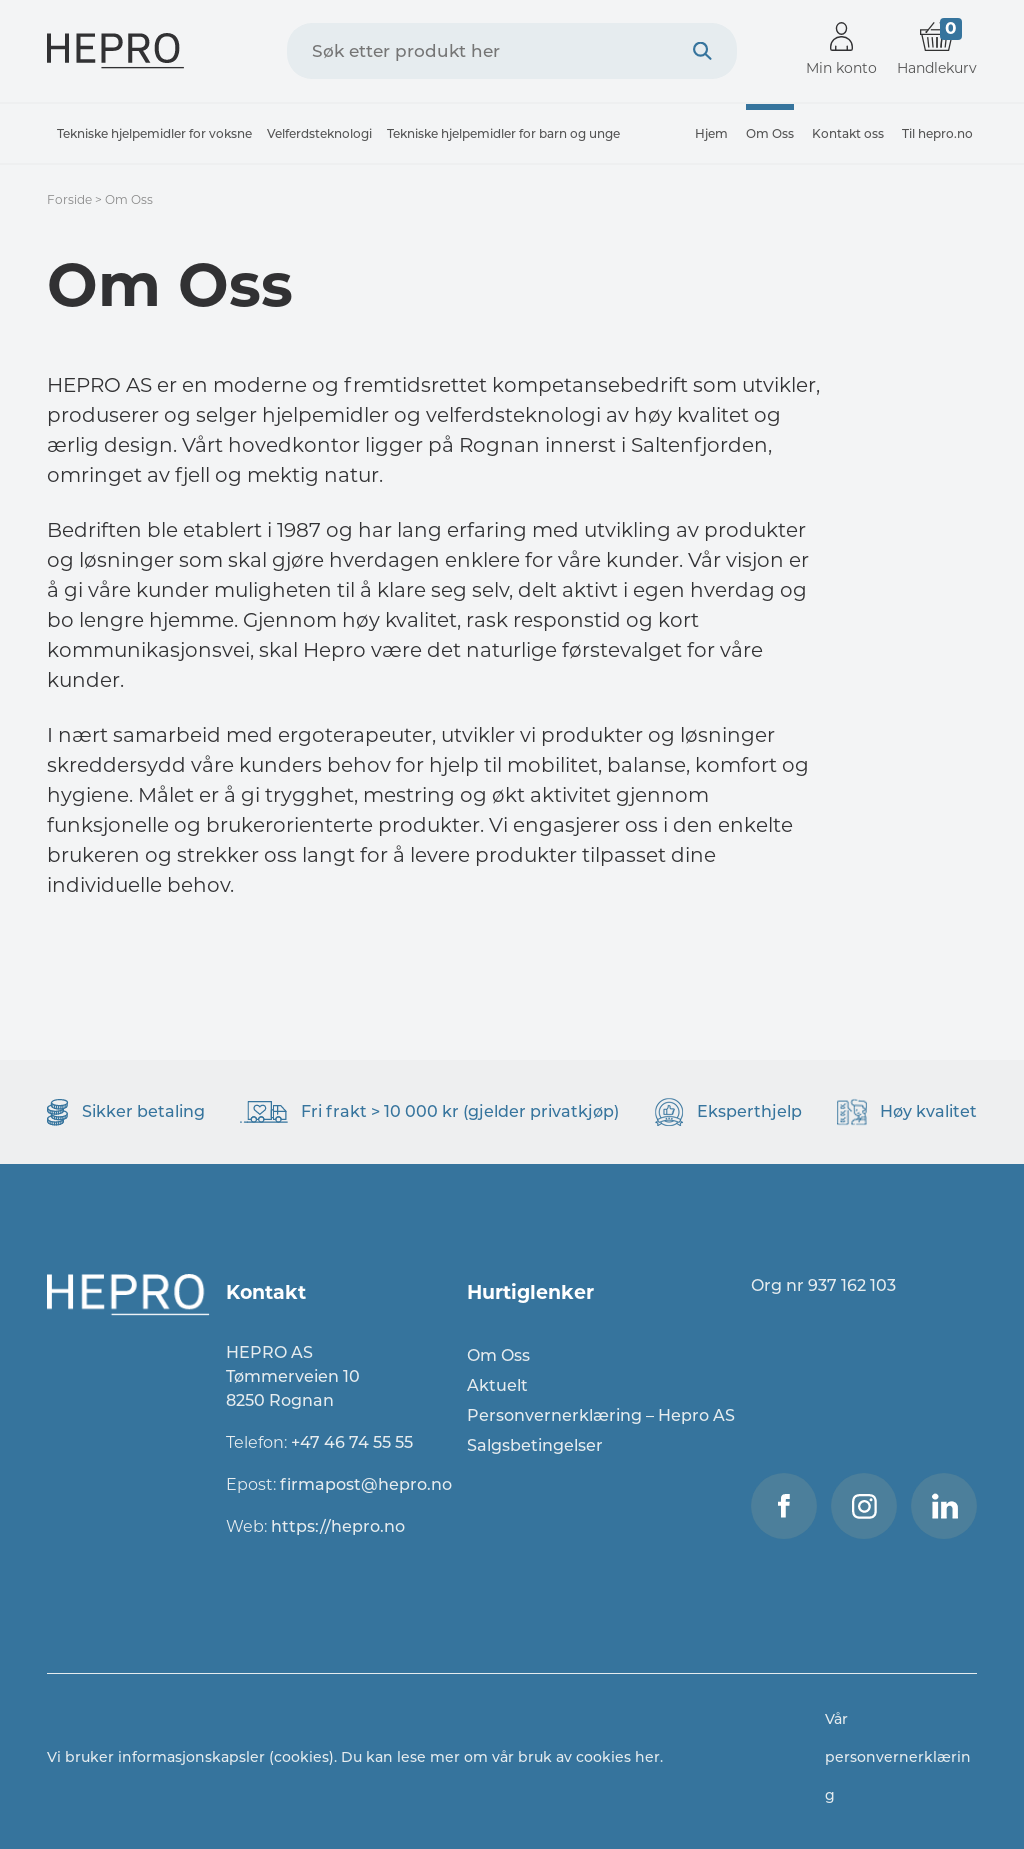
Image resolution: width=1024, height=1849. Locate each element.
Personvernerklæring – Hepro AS (601, 1415)
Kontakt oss (848, 133)
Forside (69, 199)
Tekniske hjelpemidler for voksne (154, 133)
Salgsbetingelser (535, 1445)
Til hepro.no (937, 133)
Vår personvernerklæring (898, 1757)
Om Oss (770, 133)
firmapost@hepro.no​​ (366, 1484)
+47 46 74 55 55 (352, 1442)
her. (649, 1757)
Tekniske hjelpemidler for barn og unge (503, 133)
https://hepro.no (340, 1526)
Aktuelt (497, 1385)
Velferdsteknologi (319, 133)
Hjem (711, 133)
